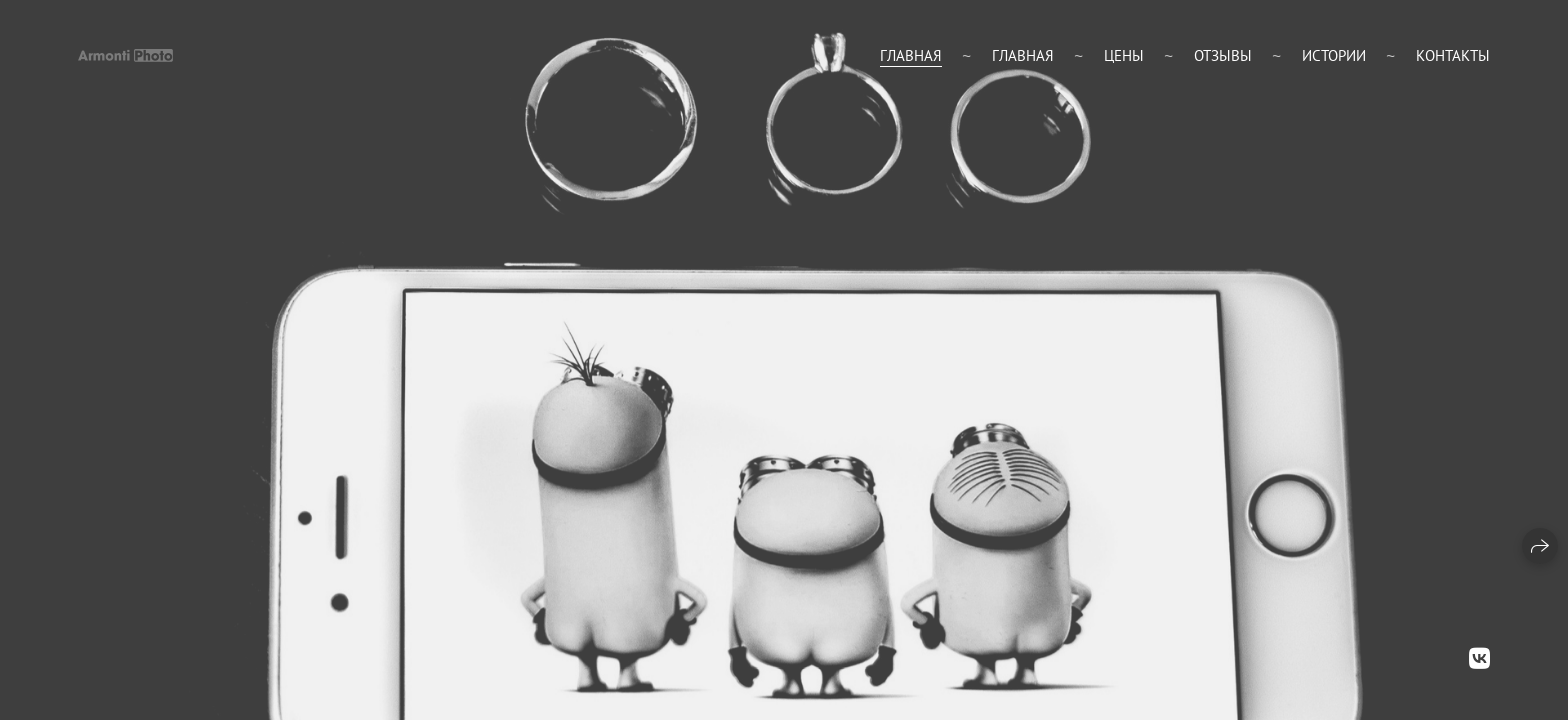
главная (1023, 55)
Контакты (1453, 55)
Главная (911, 55)
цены (1124, 55)
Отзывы (1223, 55)
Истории (1334, 55)
